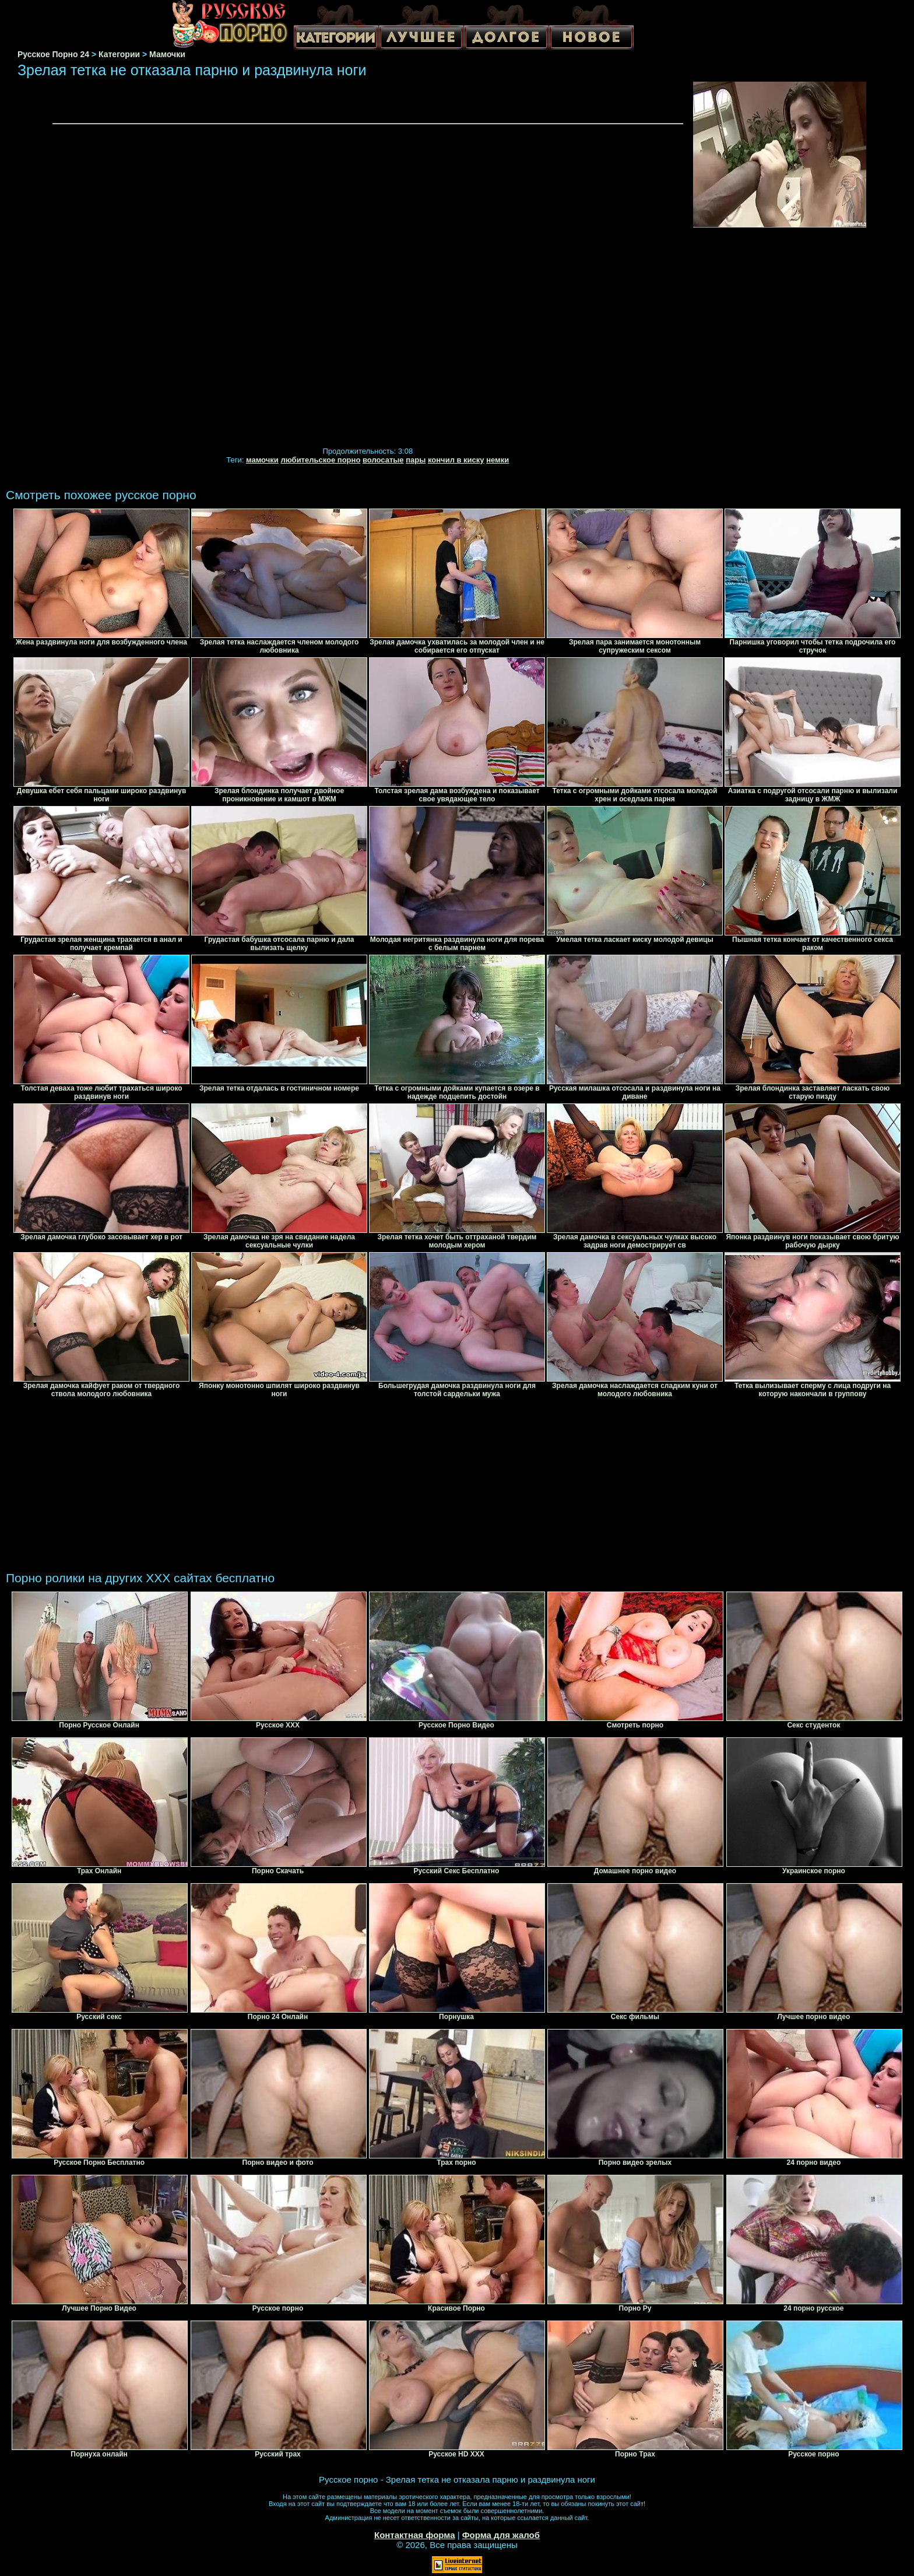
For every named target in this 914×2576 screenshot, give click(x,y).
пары (416, 459)
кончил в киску (456, 459)
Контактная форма (414, 2535)
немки (497, 459)
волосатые (383, 459)
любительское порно (320, 459)
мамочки (262, 459)
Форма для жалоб (501, 2535)
